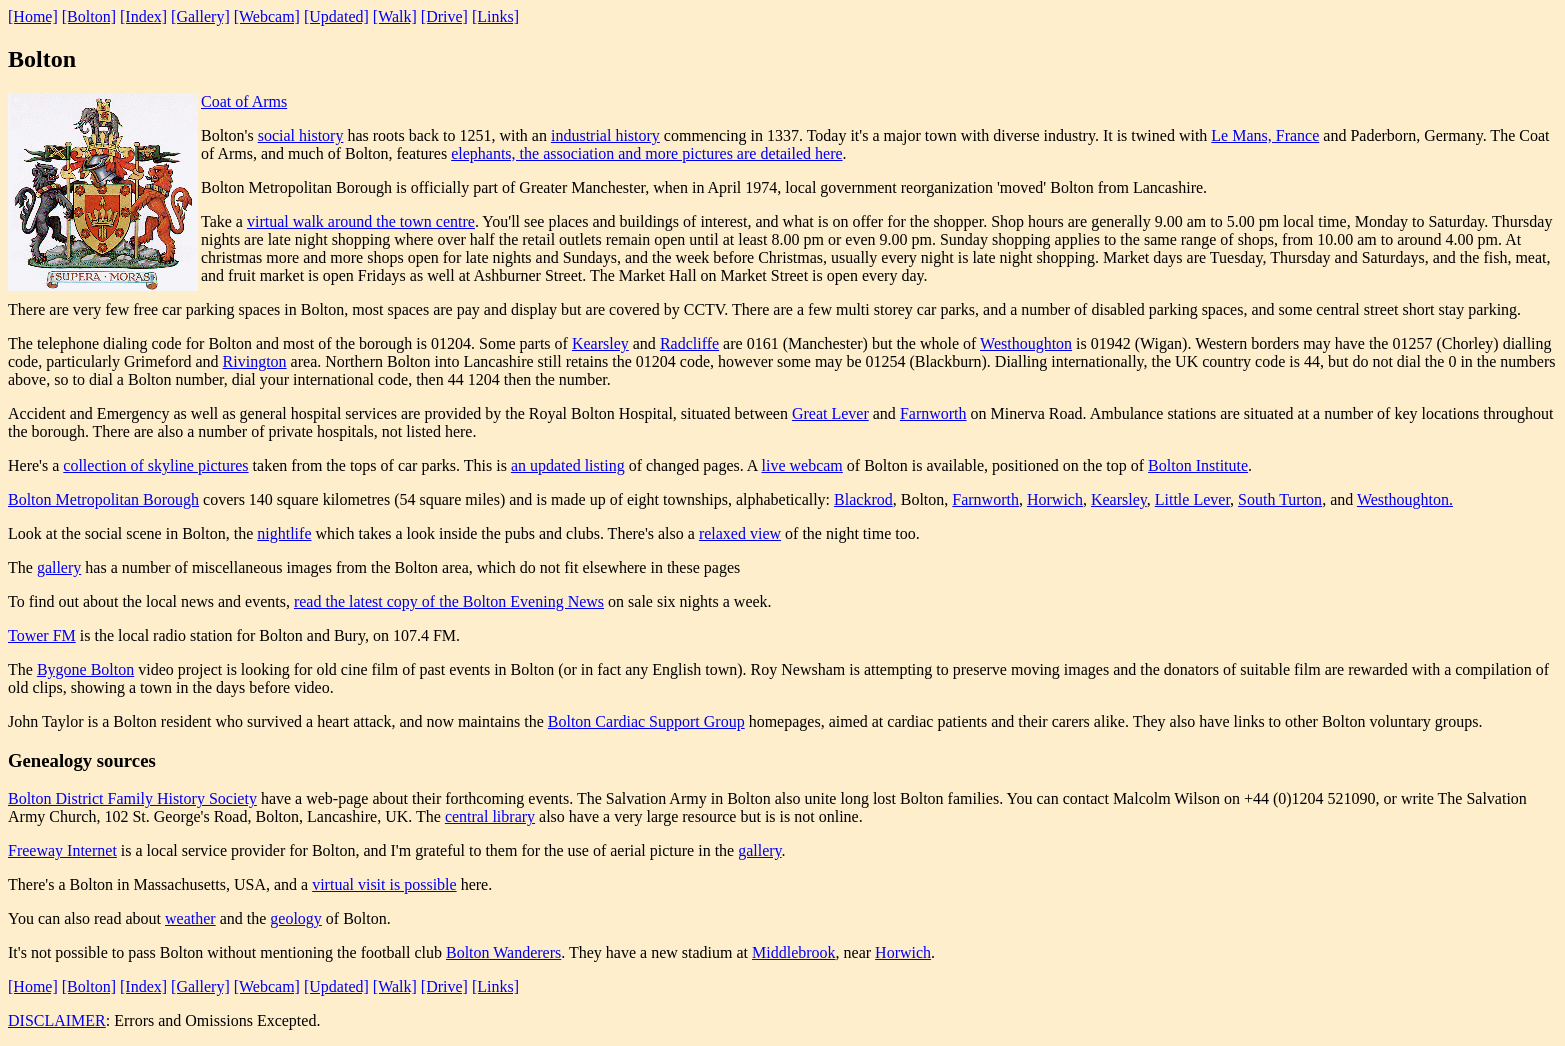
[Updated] (336, 16)
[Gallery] (200, 16)
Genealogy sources (82, 760)
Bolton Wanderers (503, 952)
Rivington (255, 361)
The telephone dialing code (95, 343)
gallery (59, 567)
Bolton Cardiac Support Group (646, 721)
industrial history (605, 135)
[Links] (495, 16)
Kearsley (600, 343)
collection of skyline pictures (155, 465)
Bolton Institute (1198, 465)
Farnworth (933, 413)
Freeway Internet (62, 850)
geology (296, 918)
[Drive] (444, 16)
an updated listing (568, 465)
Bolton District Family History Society (132, 798)
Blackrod (863, 499)
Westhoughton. (1405, 499)
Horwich (1055, 499)
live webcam (802, 465)
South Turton (1280, 499)
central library (490, 816)
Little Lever (1192, 499)
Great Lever (830, 413)
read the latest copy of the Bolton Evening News (449, 601)
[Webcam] (267, 16)
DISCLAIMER (57, 1020)
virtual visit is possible (384, 884)
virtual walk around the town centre (361, 221)
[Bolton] (89, 16)
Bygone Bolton (85, 669)
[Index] (143, 16)
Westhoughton (1026, 343)
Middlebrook (794, 952)
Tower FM (42, 635)
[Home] (33, 16)
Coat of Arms (244, 101)
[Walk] (395, 16)
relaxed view (740, 533)
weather (190, 918)
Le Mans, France (1265, 135)
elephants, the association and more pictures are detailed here (646, 153)
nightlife (284, 533)
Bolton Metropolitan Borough (103, 499)
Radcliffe (689, 343)
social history (301, 135)
